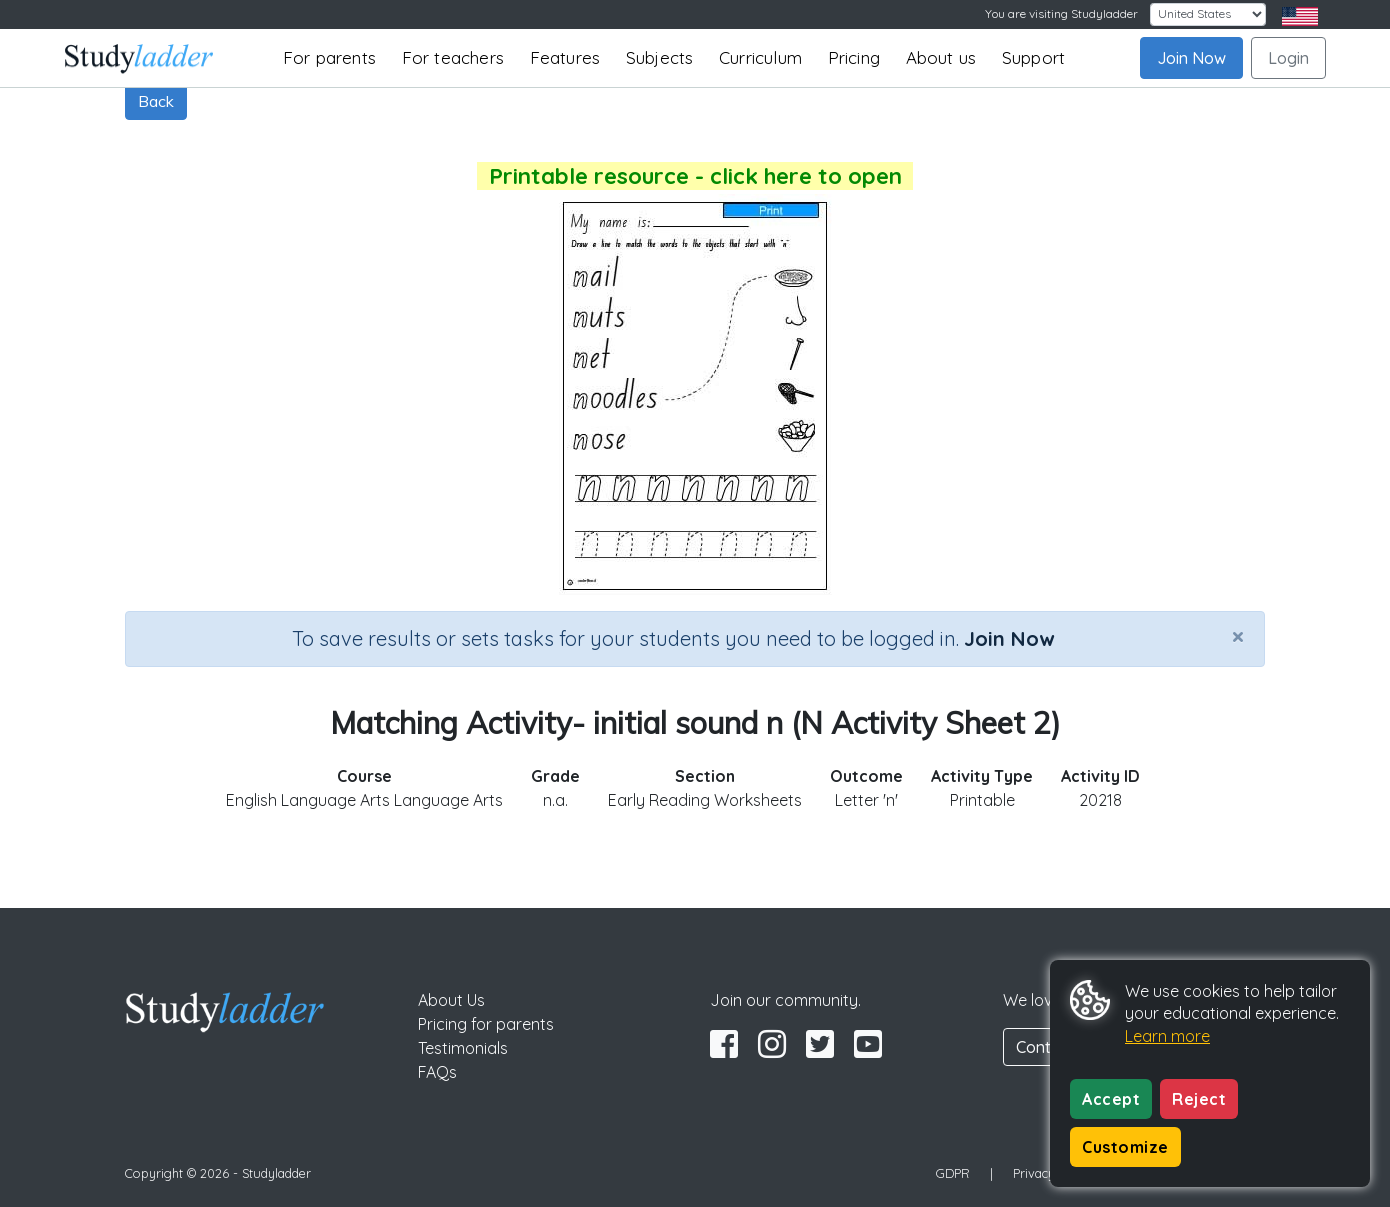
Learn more (1167, 1036)
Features (565, 57)
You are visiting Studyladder (1061, 13)
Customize (1125, 1147)
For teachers (453, 57)
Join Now (1191, 58)
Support (1033, 57)
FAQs (437, 1072)
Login (1288, 58)
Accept (1111, 1099)
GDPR (953, 1173)
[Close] (1238, 636)
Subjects (660, 57)
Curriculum (760, 57)
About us (941, 57)
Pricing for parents (486, 1024)
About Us (451, 1000)
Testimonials (463, 1048)
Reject (1199, 1099)
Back (156, 101)
